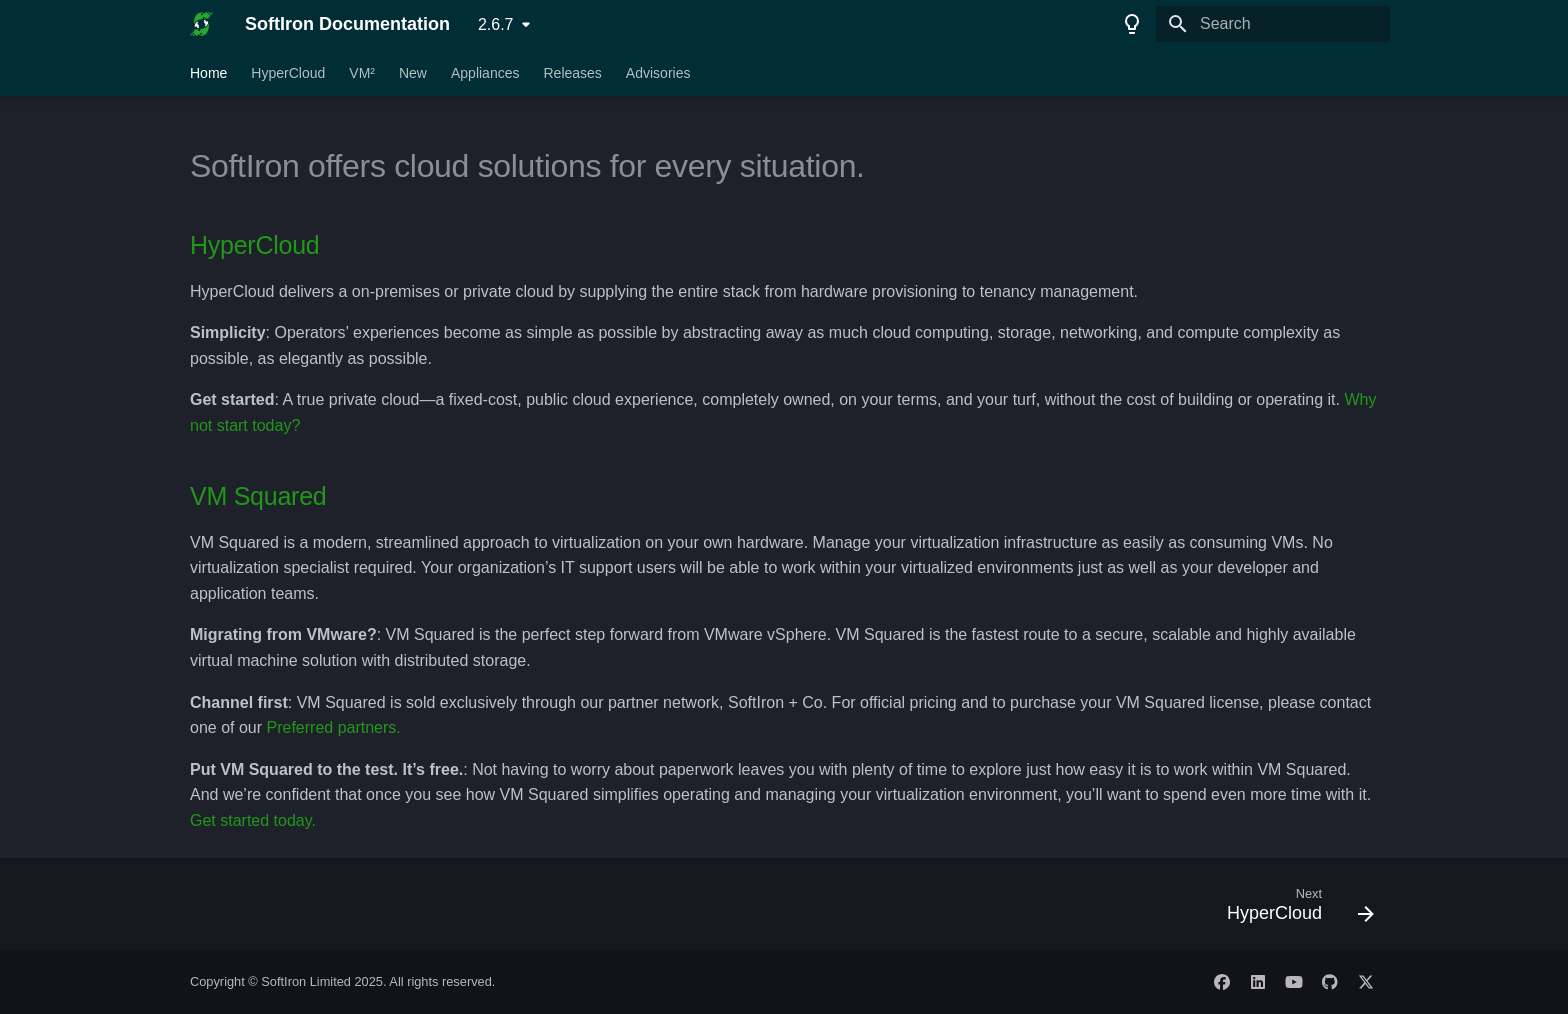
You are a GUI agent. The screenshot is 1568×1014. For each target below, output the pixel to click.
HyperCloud (288, 73)
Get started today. (253, 820)
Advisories (658, 73)
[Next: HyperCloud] (1293, 910)
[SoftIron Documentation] (201, 24)
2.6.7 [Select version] (496, 24)
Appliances (485, 73)
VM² (362, 73)
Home (208, 73)
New (413, 73)
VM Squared (258, 496)
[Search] (1273, 24)
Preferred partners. (334, 727)
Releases (572, 73)
